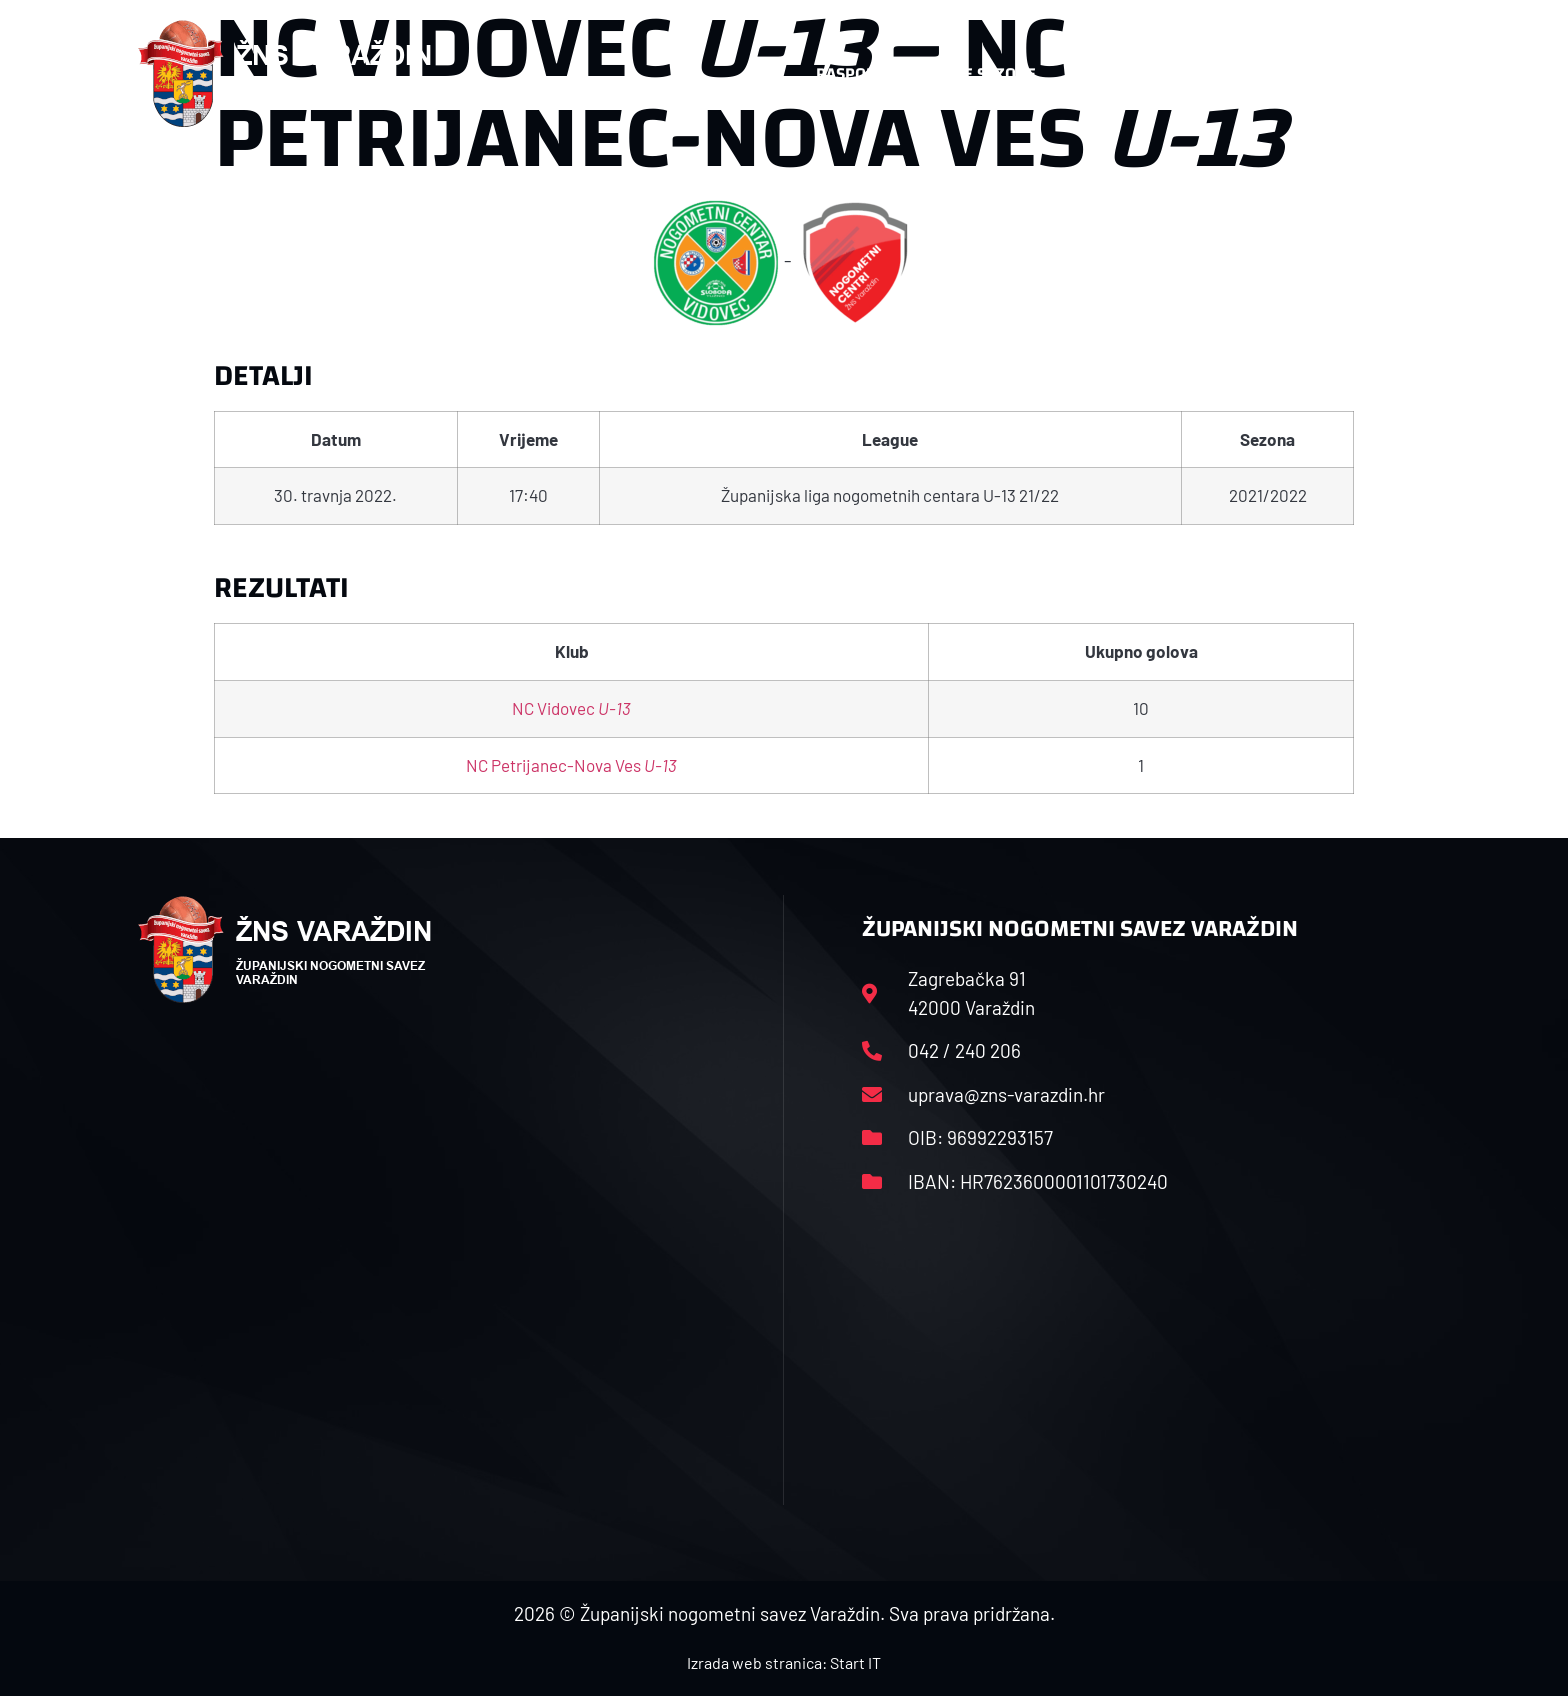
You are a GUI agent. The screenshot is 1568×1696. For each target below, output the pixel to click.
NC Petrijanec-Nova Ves (571, 765)
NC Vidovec (571, 708)
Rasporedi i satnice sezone (926, 73)
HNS (762, 73)
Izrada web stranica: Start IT (784, 1662)
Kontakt (1220, 73)
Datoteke (1111, 73)
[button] (1390, 74)
